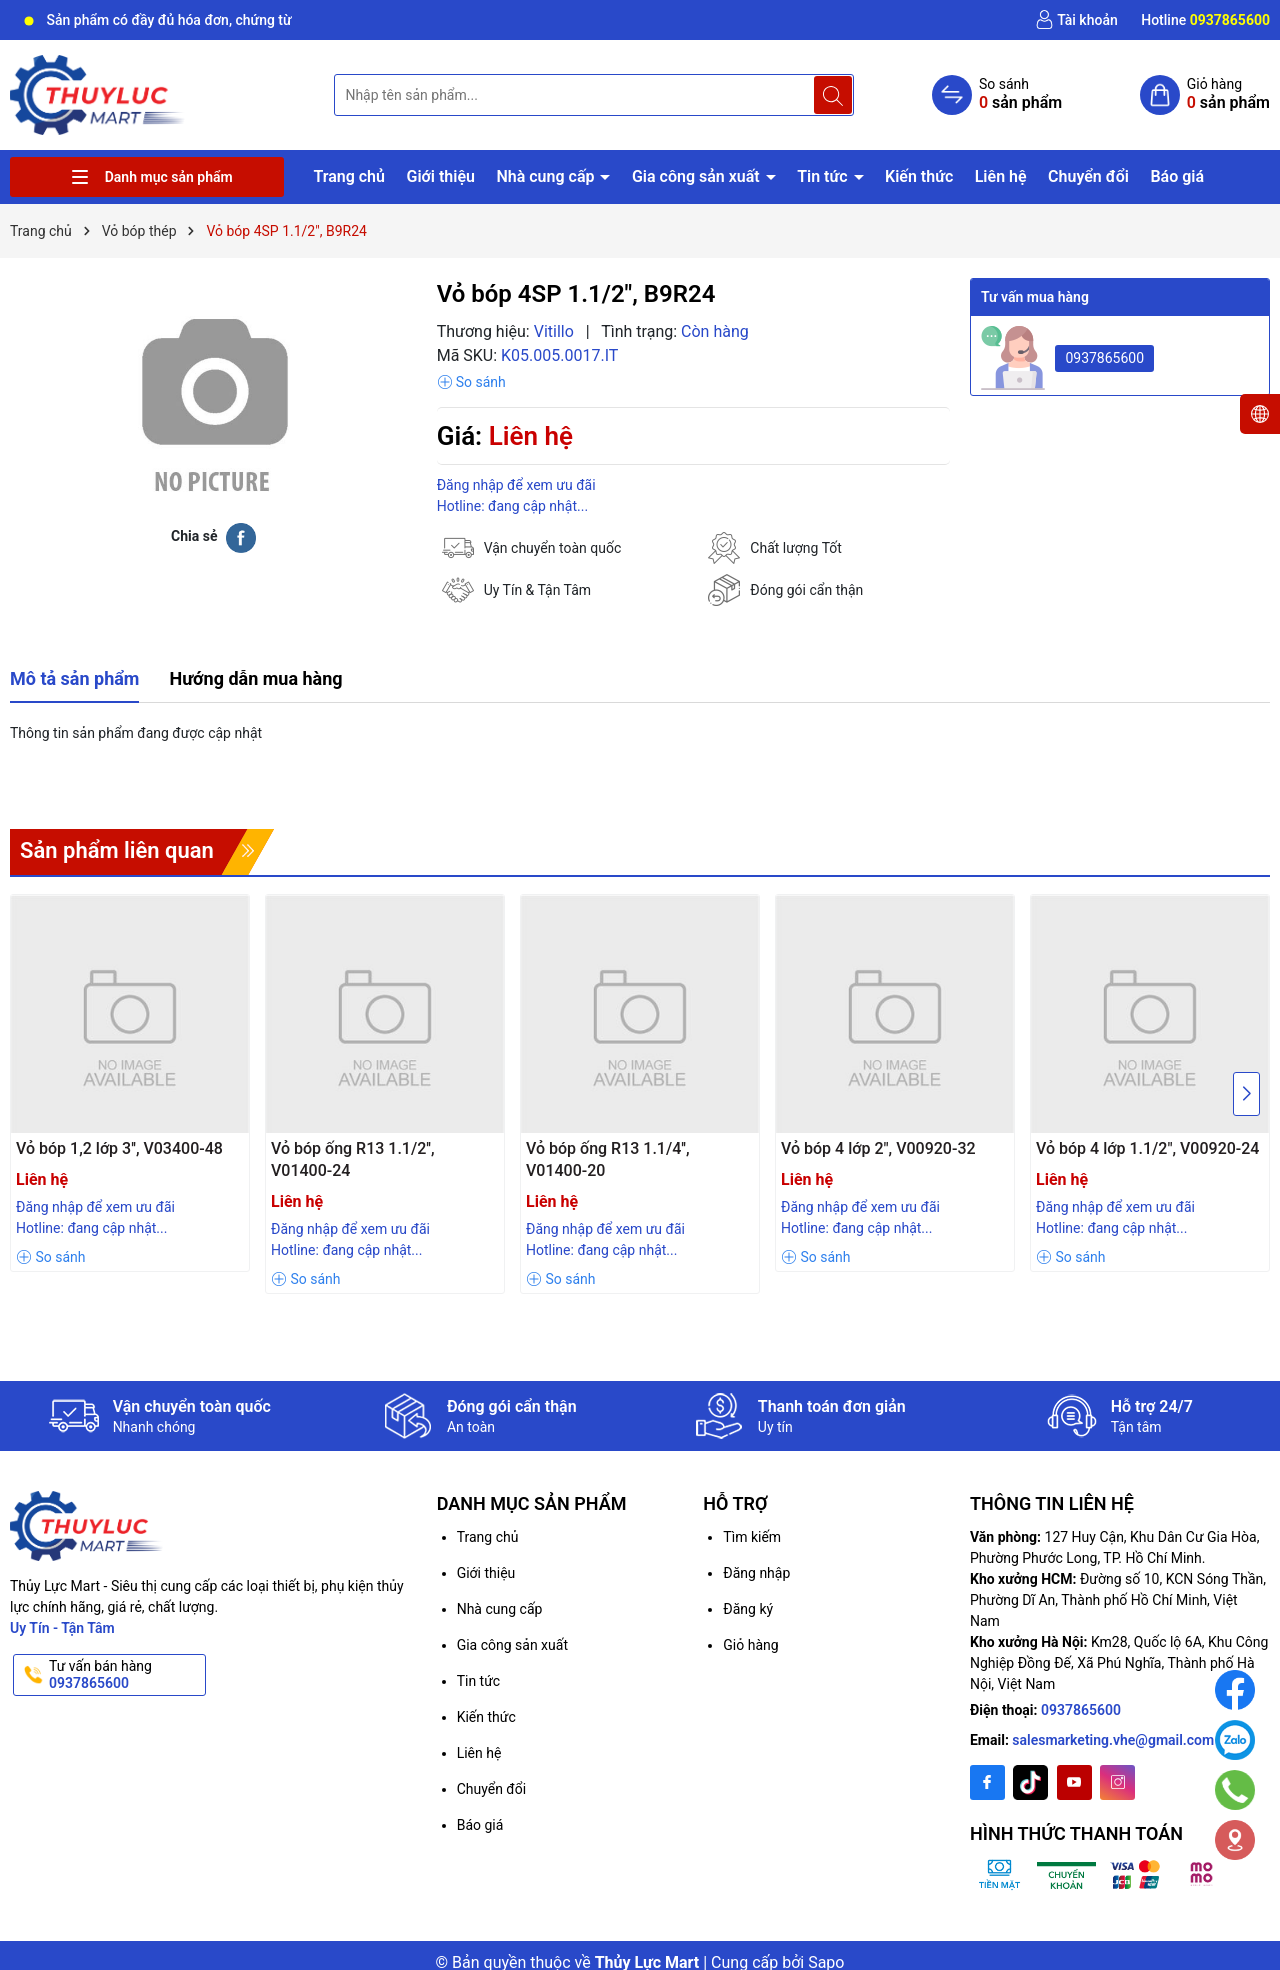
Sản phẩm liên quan (117, 850)
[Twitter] (1030, 1782)
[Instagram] (1117, 1782)
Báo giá (1177, 176)
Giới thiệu (440, 176)
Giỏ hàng (750, 1645)
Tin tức (824, 176)
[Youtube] (1074, 1782)
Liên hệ (1001, 176)
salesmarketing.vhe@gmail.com (1113, 1740)
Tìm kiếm (752, 1537)
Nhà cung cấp (547, 176)
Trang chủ (349, 176)
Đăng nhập (756, 1573)
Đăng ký (748, 1609)
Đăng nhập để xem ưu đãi (516, 485)
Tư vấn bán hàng (125, 1675)
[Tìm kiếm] (833, 95)
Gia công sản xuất (698, 176)
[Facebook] (987, 1782)
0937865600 (1104, 358)
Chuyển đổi (1088, 176)
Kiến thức (919, 176)
